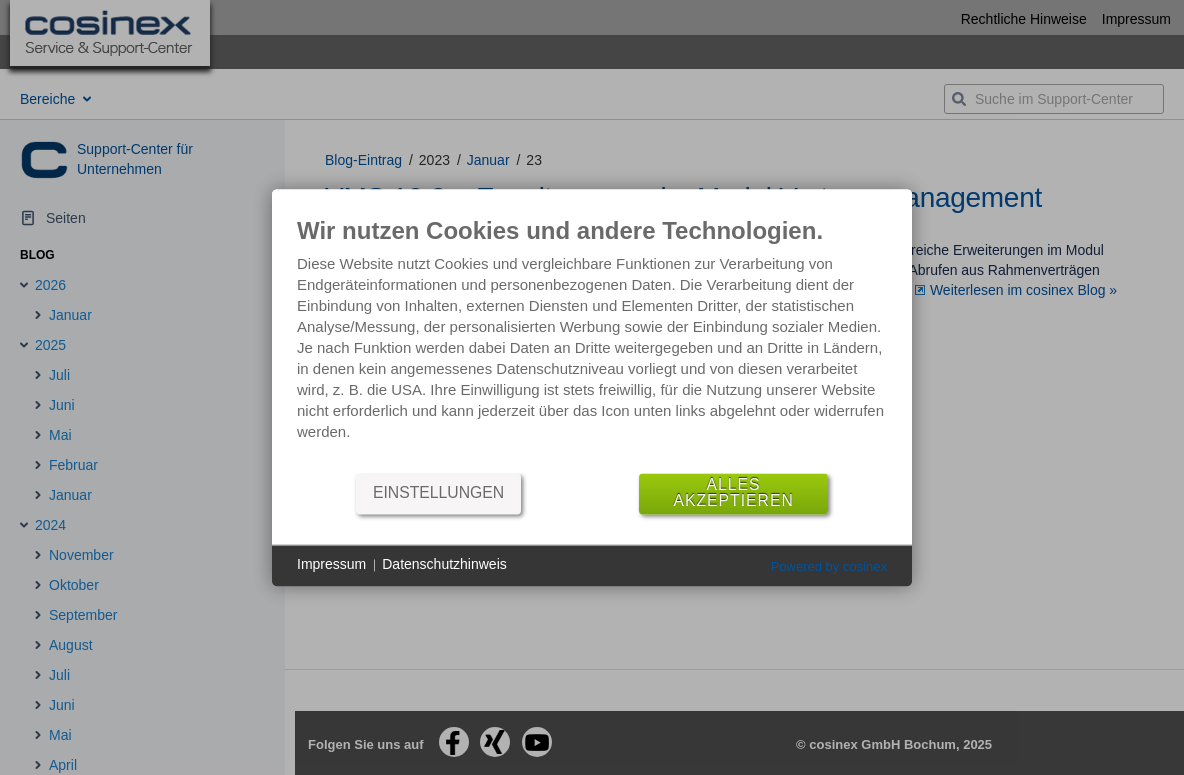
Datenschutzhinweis (444, 565)
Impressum (331, 565)
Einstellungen (438, 493)
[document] (592, 343)
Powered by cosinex (829, 566)
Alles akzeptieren (733, 493)
